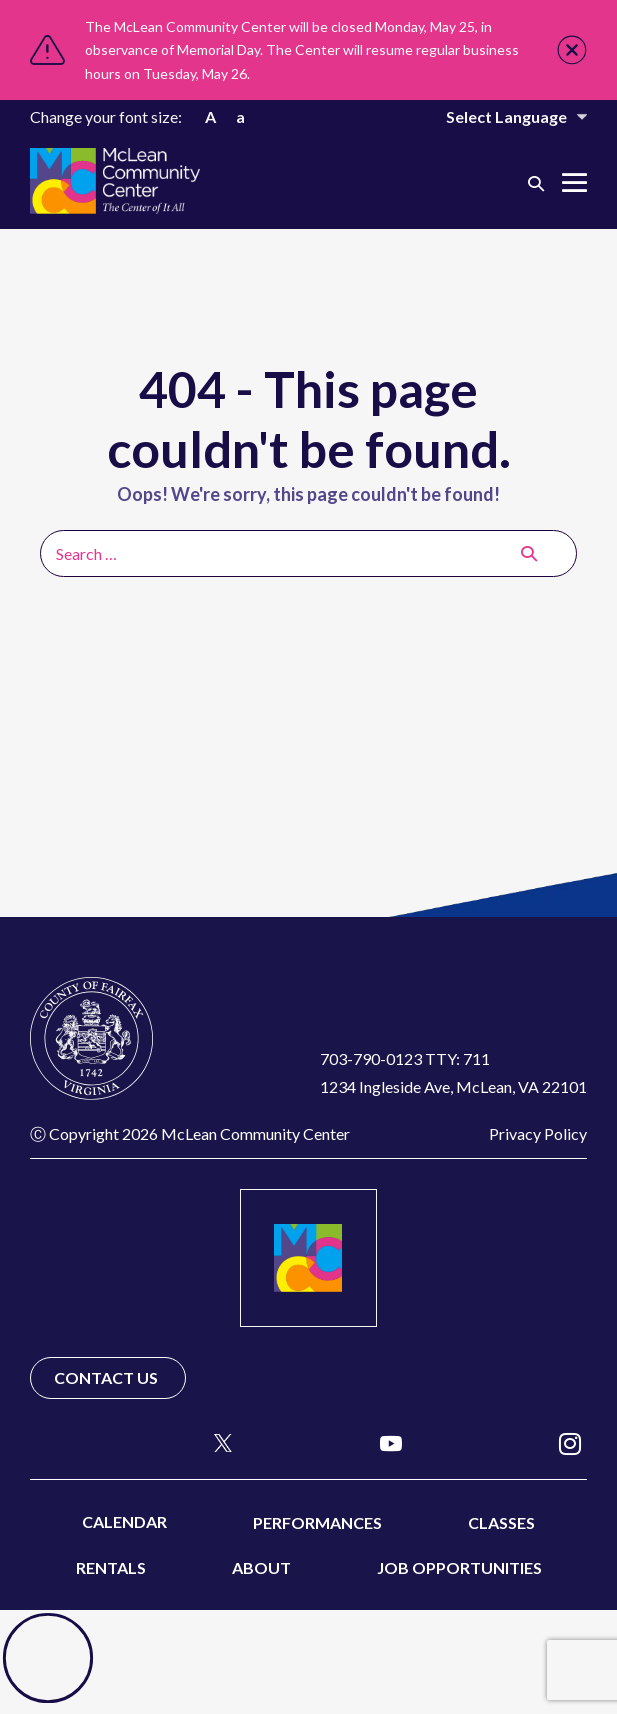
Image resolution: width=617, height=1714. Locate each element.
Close (572, 50)
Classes (501, 1522)
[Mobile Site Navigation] (574, 182)
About (261, 1567)
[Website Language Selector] (503, 116)
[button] (536, 182)
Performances (317, 1522)
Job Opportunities (459, 1567)
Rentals (111, 1567)
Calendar (124, 1521)
